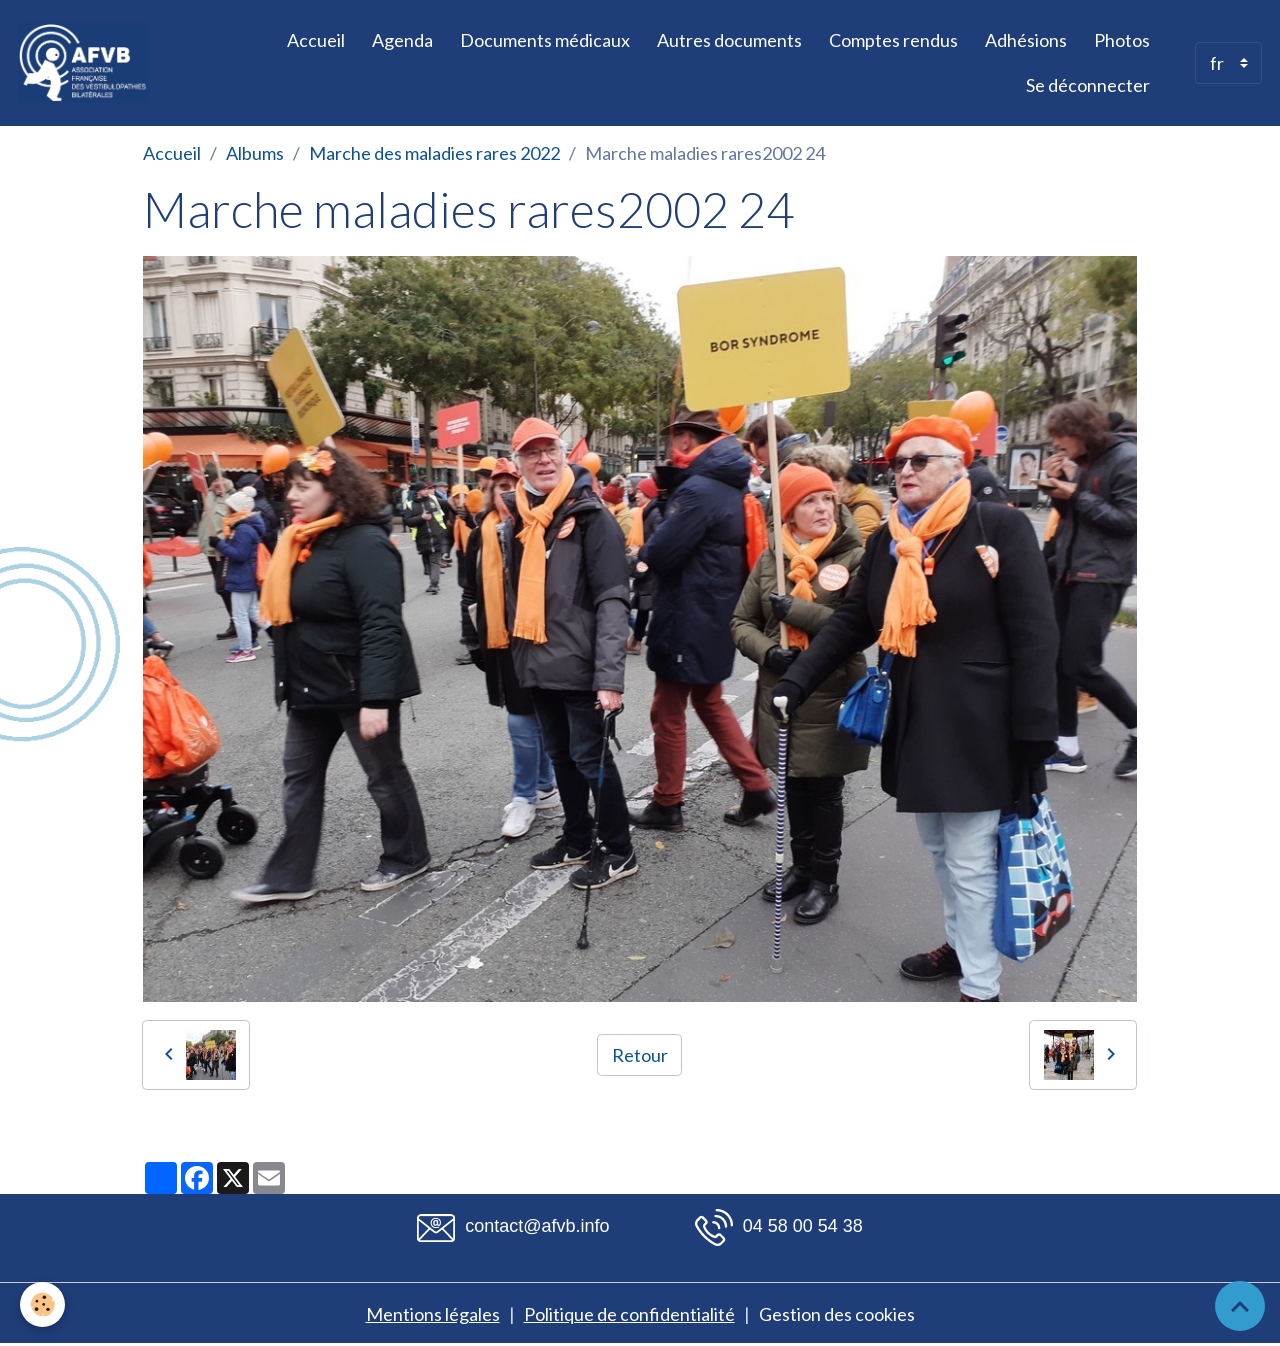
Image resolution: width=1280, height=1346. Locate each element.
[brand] (85, 63)
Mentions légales (433, 1314)
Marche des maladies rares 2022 (434, 153)
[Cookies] (42, 1304)
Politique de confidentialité (629, 1314)
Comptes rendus (893, 40)
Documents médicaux (545, 40)
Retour (640, 1055)
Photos (1122, 40)
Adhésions (1026, 40)
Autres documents (729, 40)
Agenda (402, 40)
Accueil (316, 40)
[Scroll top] (1240, 1306)
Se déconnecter (1088, 85)
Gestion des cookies (837, 1314)
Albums (255, 153)
